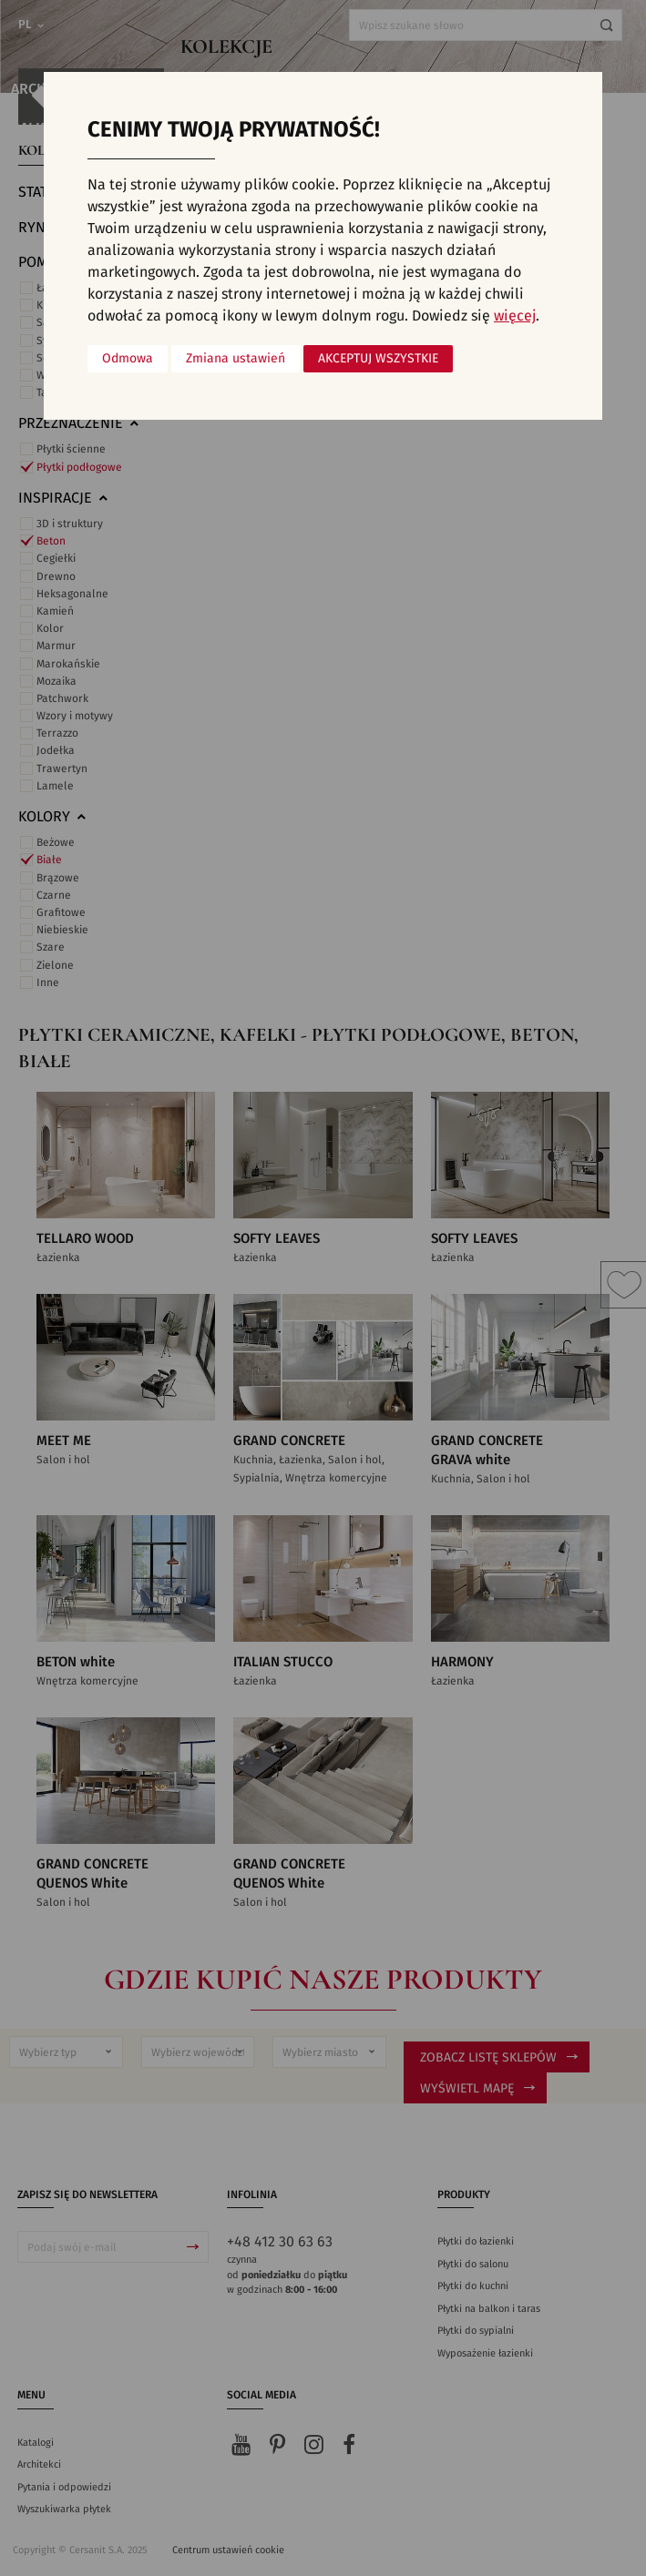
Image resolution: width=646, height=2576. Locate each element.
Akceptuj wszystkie (378, 358)
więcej (515, 316)
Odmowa (127, 358)
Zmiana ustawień (235, 358)
